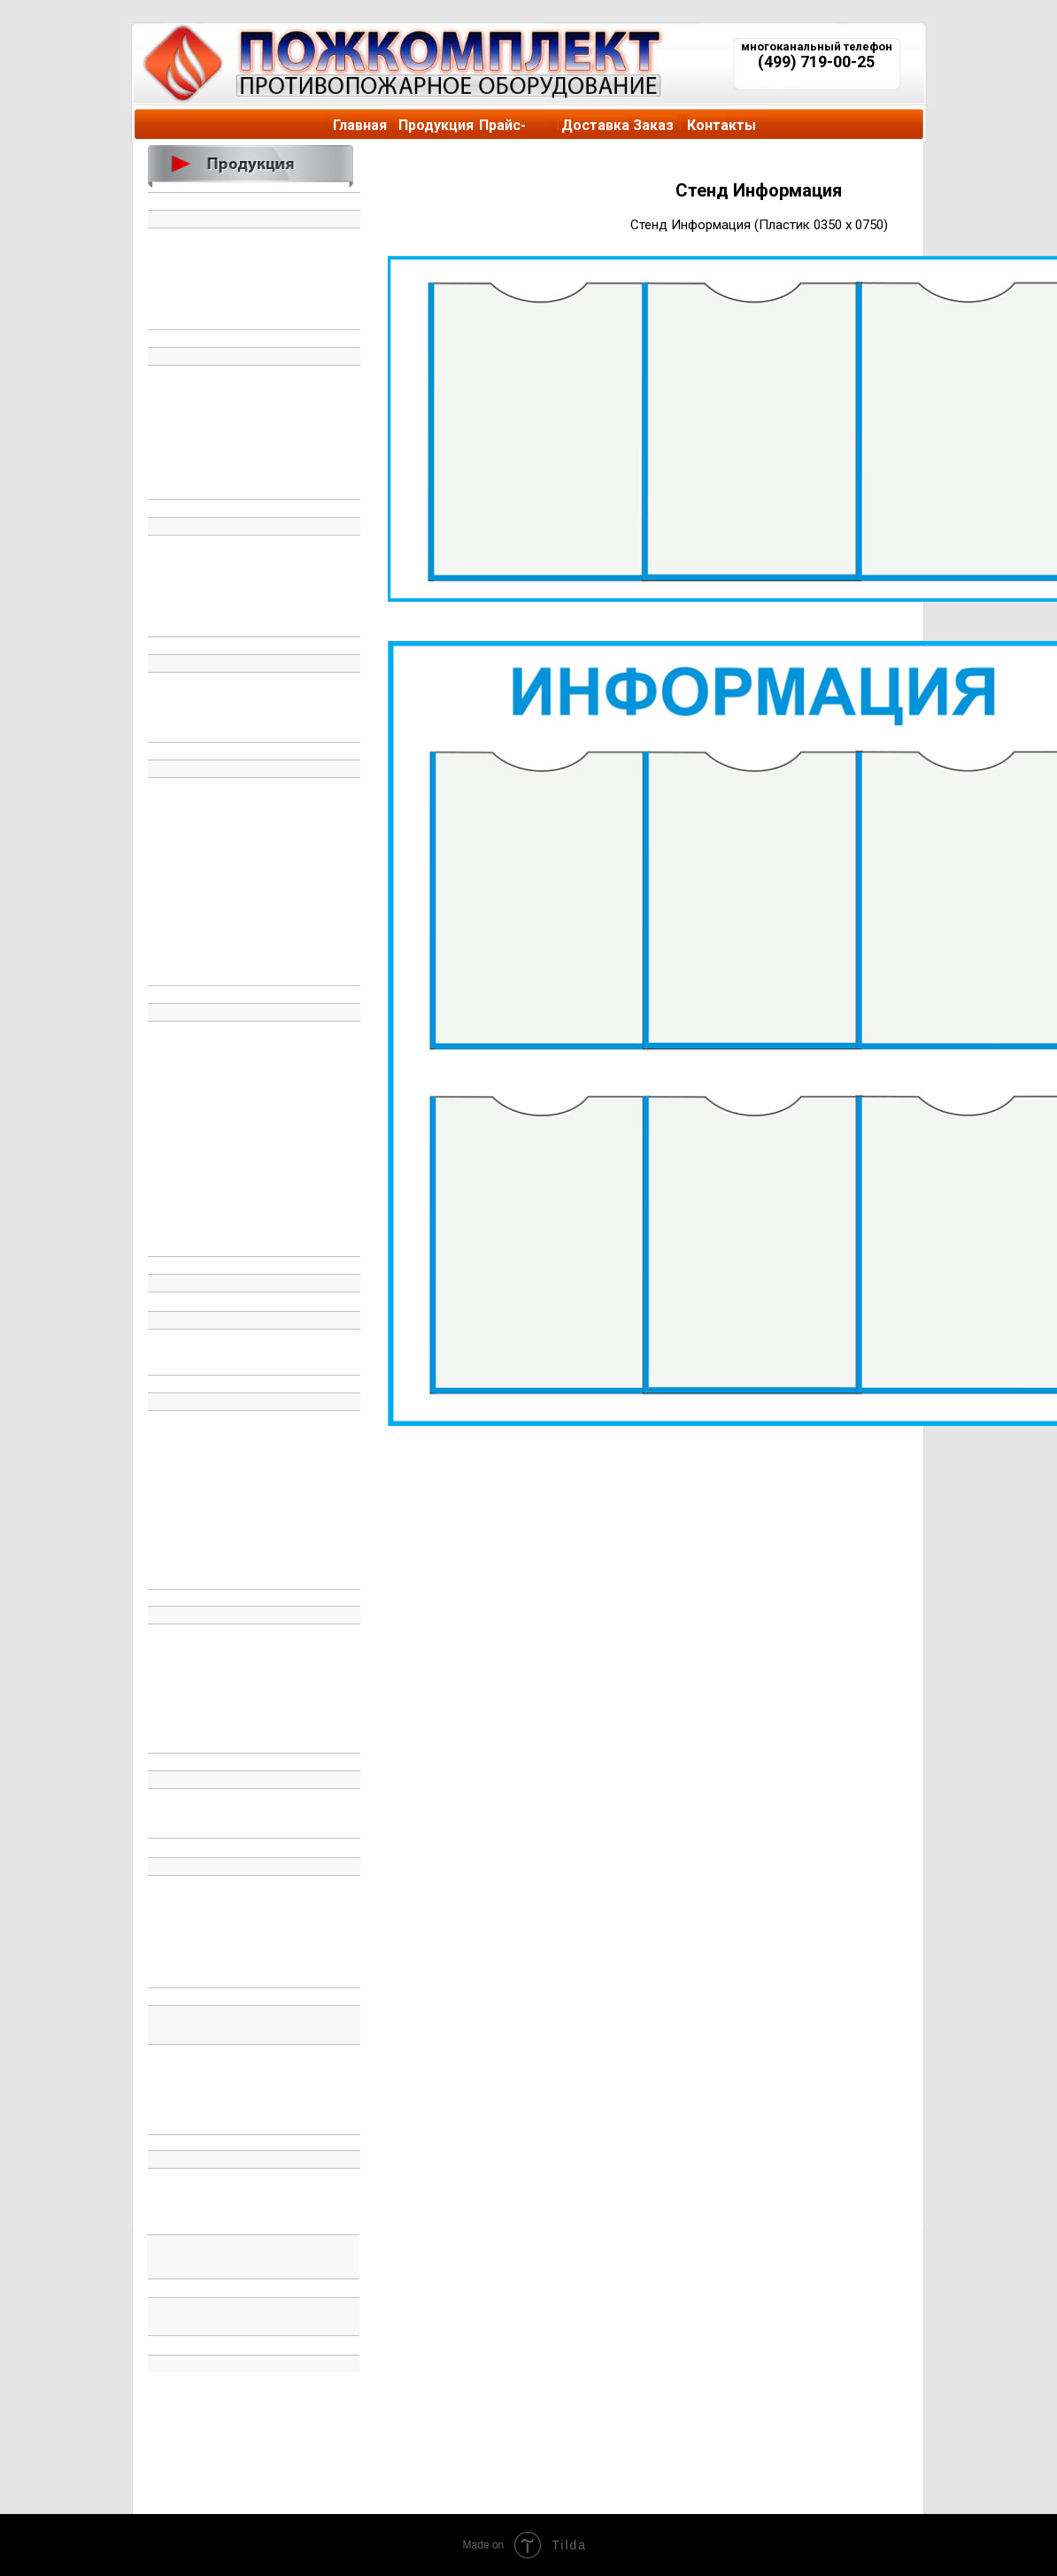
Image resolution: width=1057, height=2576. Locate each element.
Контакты (721, 125)
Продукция (436, 125)
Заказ (653, 125)
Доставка (595, 125)
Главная (360, 125)
